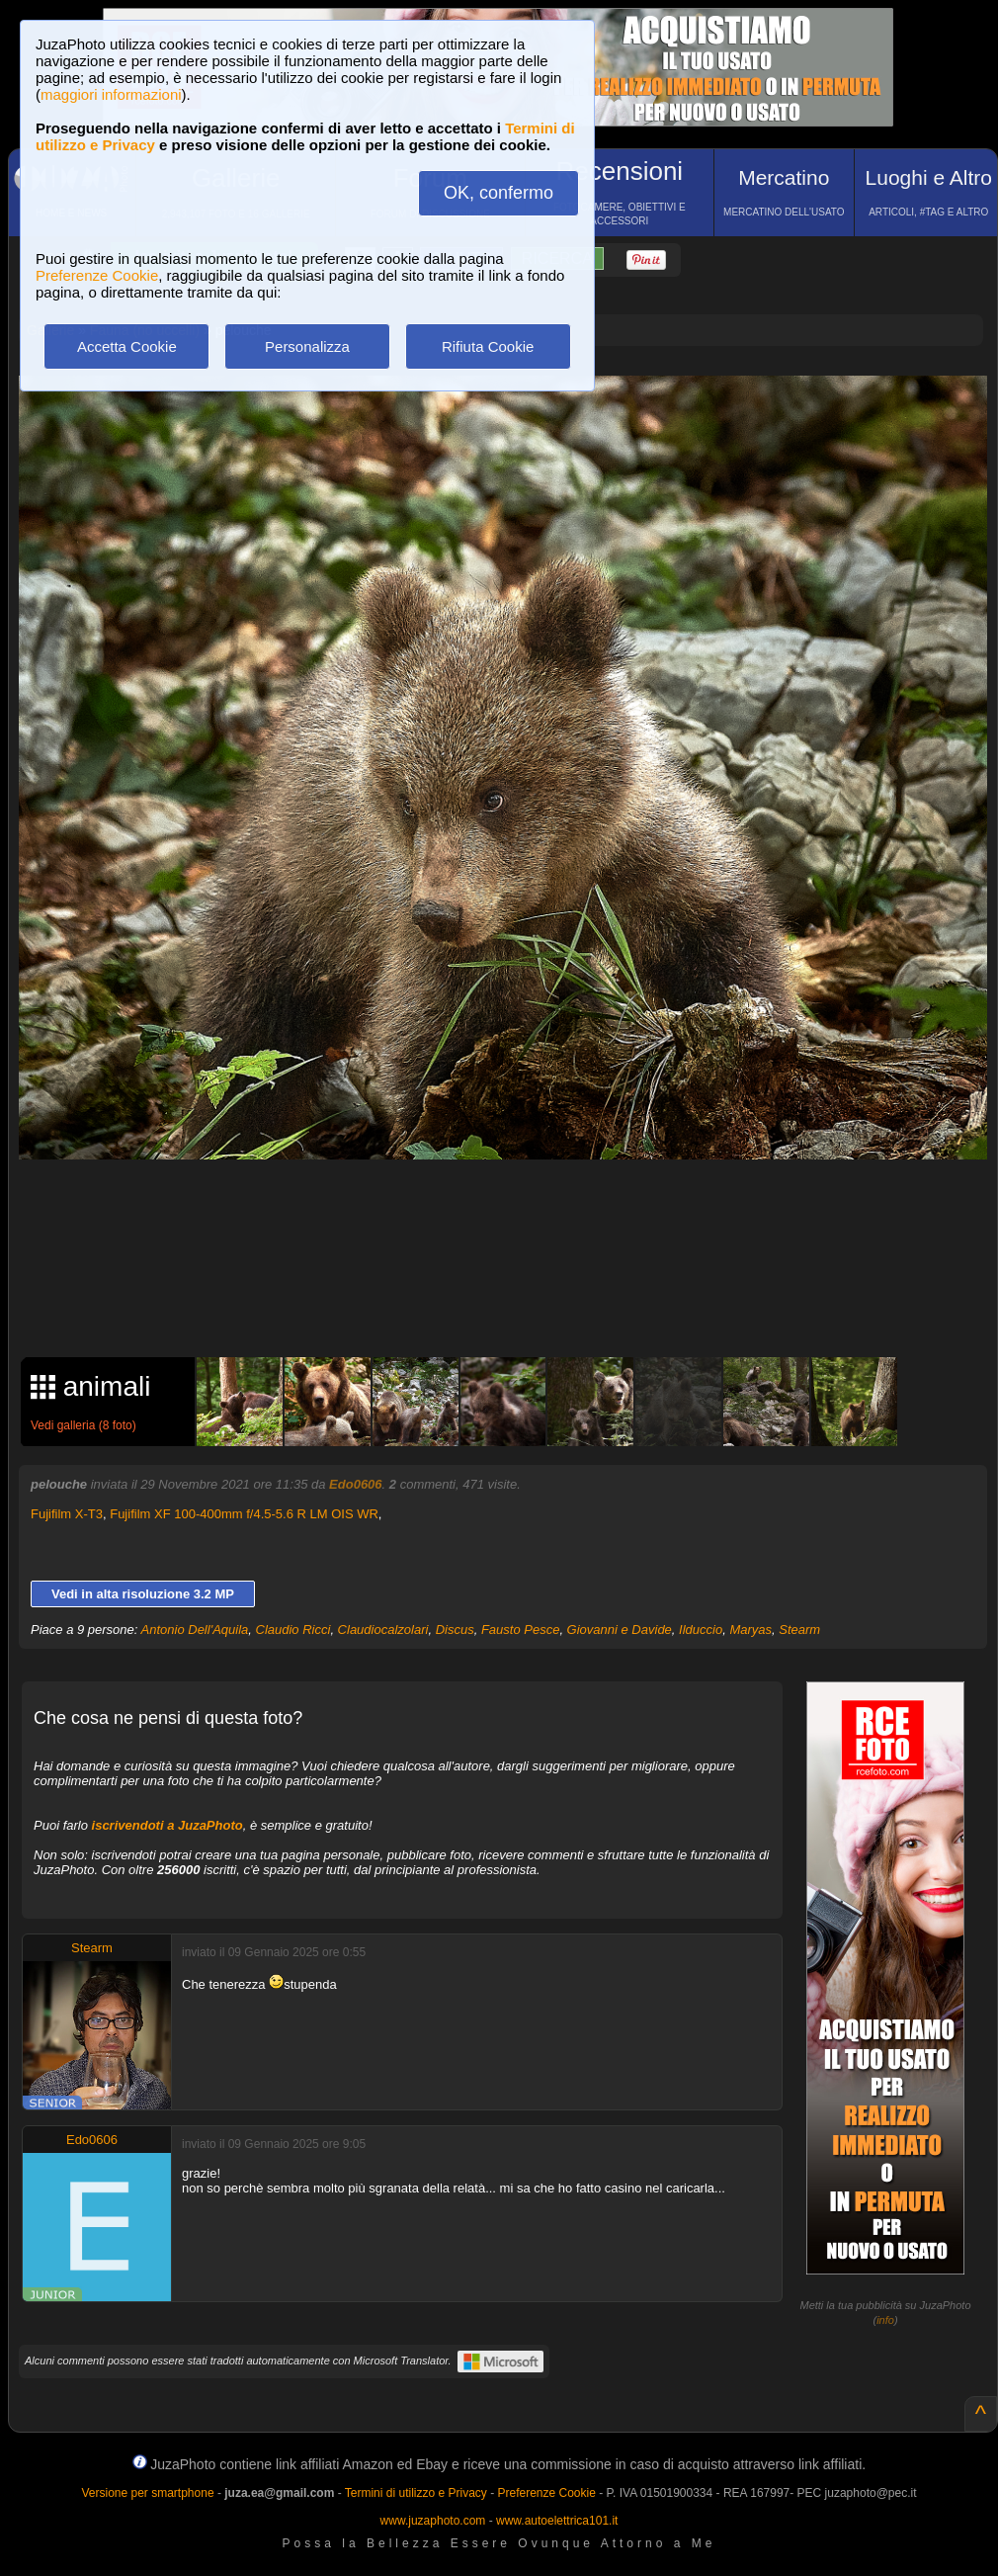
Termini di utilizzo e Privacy (416, 2493)
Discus (455, 1629)
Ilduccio (700, 1629)
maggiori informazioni (111, 94)
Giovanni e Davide (619, 1629)
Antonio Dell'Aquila (195, 1629)
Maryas (750, 1629)
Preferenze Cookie (97, 275)
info (885, 2320)
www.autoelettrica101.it (557, 2521)
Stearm (799, 1629)
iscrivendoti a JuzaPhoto (167, 1825)
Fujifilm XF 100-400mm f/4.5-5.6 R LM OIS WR (244, 1513)
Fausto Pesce (520, 1629)
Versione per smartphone (147, 2493)
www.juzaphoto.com (433, 2521)
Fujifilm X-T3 (67, 1513)
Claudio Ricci (293, 1629)
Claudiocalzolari (383, 1629)
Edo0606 (355, 1484)
